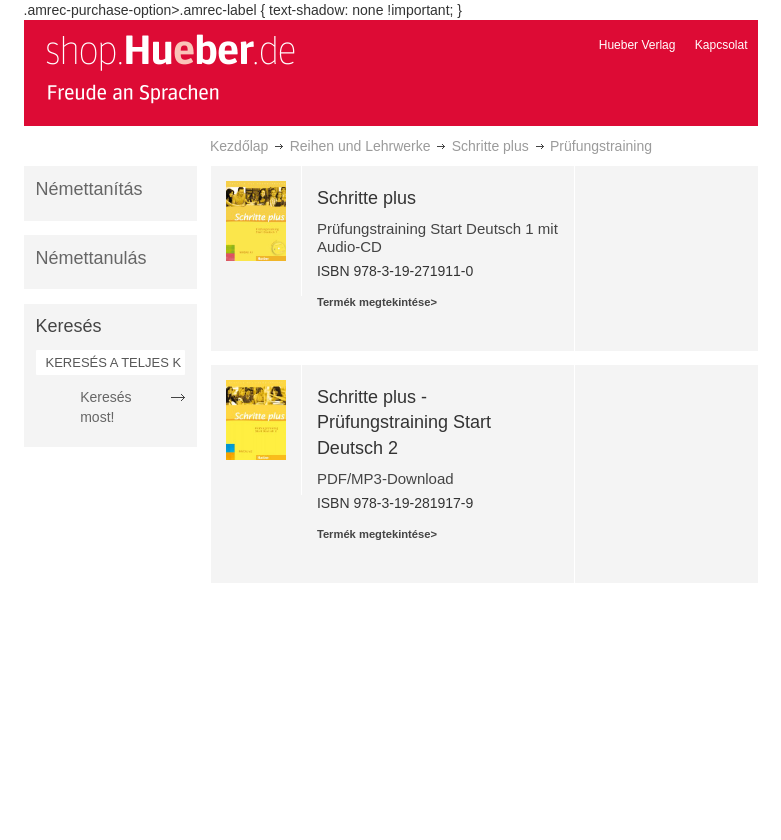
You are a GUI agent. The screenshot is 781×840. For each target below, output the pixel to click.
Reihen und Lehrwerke (360, 146)
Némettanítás (89, 189)
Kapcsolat (721, 45)
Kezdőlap (239, 146)
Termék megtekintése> (377, 302)
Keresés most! (105, 407)
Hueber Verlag (637, 45)
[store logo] (170, 68)
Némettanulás (91, 258)
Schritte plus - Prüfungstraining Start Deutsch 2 (404, 422)
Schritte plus (490, 146)
